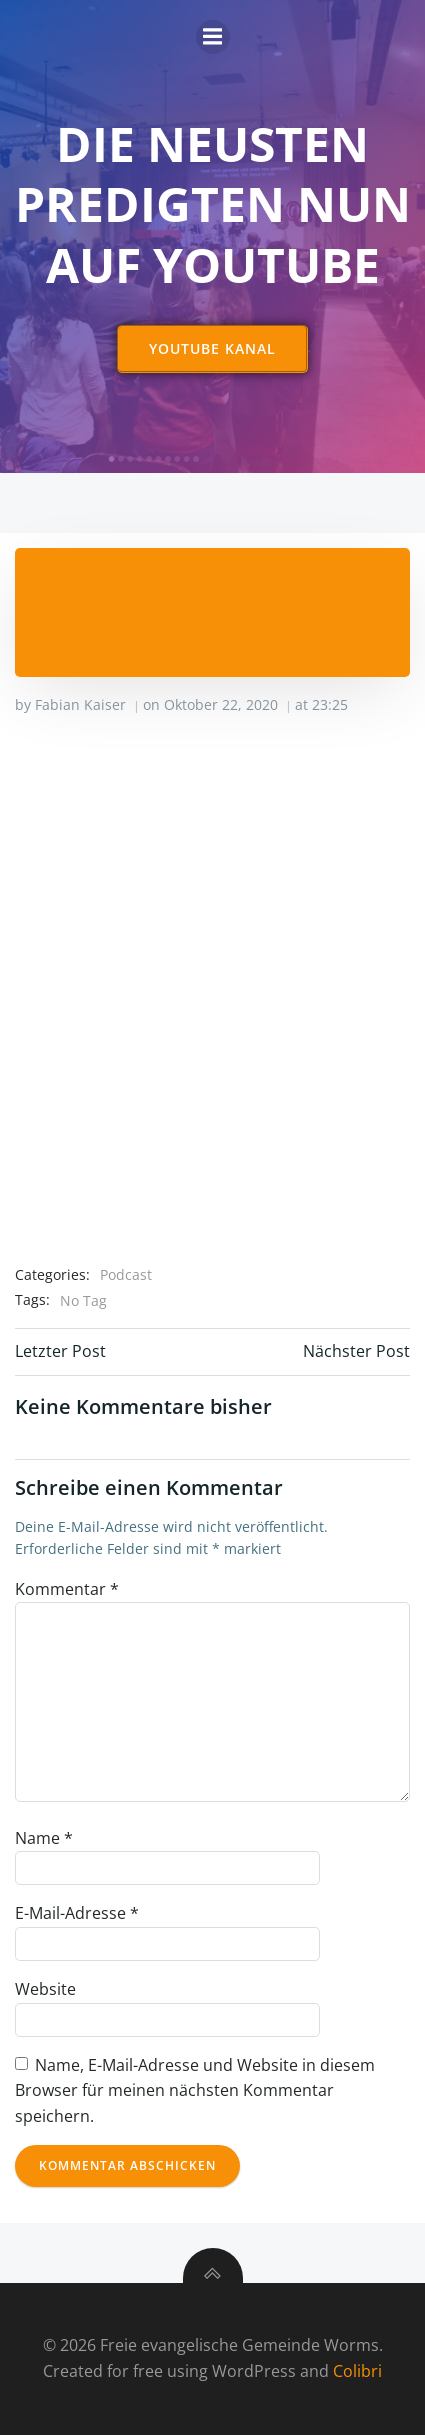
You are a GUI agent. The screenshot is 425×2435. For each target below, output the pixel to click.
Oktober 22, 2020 (221, 704)
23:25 (330, 704)
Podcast (126, 1274)
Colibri (357, 2371)
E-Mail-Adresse (77, 1913)
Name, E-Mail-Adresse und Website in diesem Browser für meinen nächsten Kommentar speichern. (195, 2090)
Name (44, 1838)
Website (45, 1989)
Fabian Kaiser (80, 704)
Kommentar (67, 1589)
